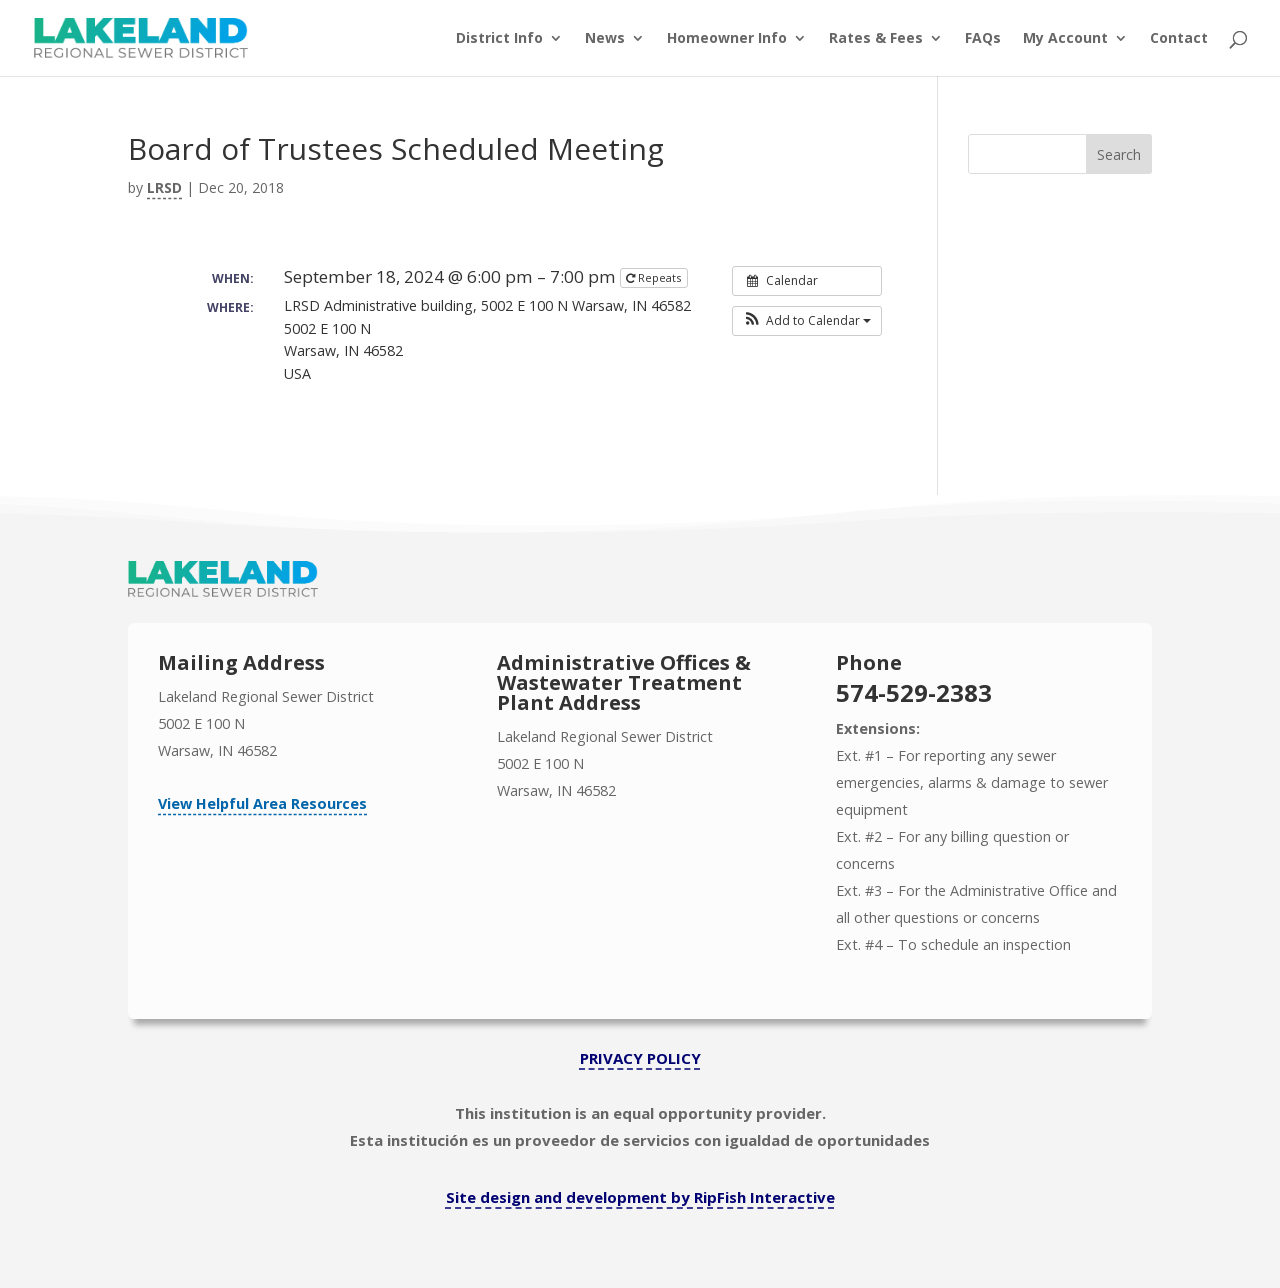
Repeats (655, 277)
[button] (807, 321)
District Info (499, 39)
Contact (1179, 39)
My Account (1065, 39)
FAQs (983, 39)
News (605, 39)
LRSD (164, 187)
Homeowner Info (727, 39)
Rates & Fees (876, 39)
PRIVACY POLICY (640, 1058)
